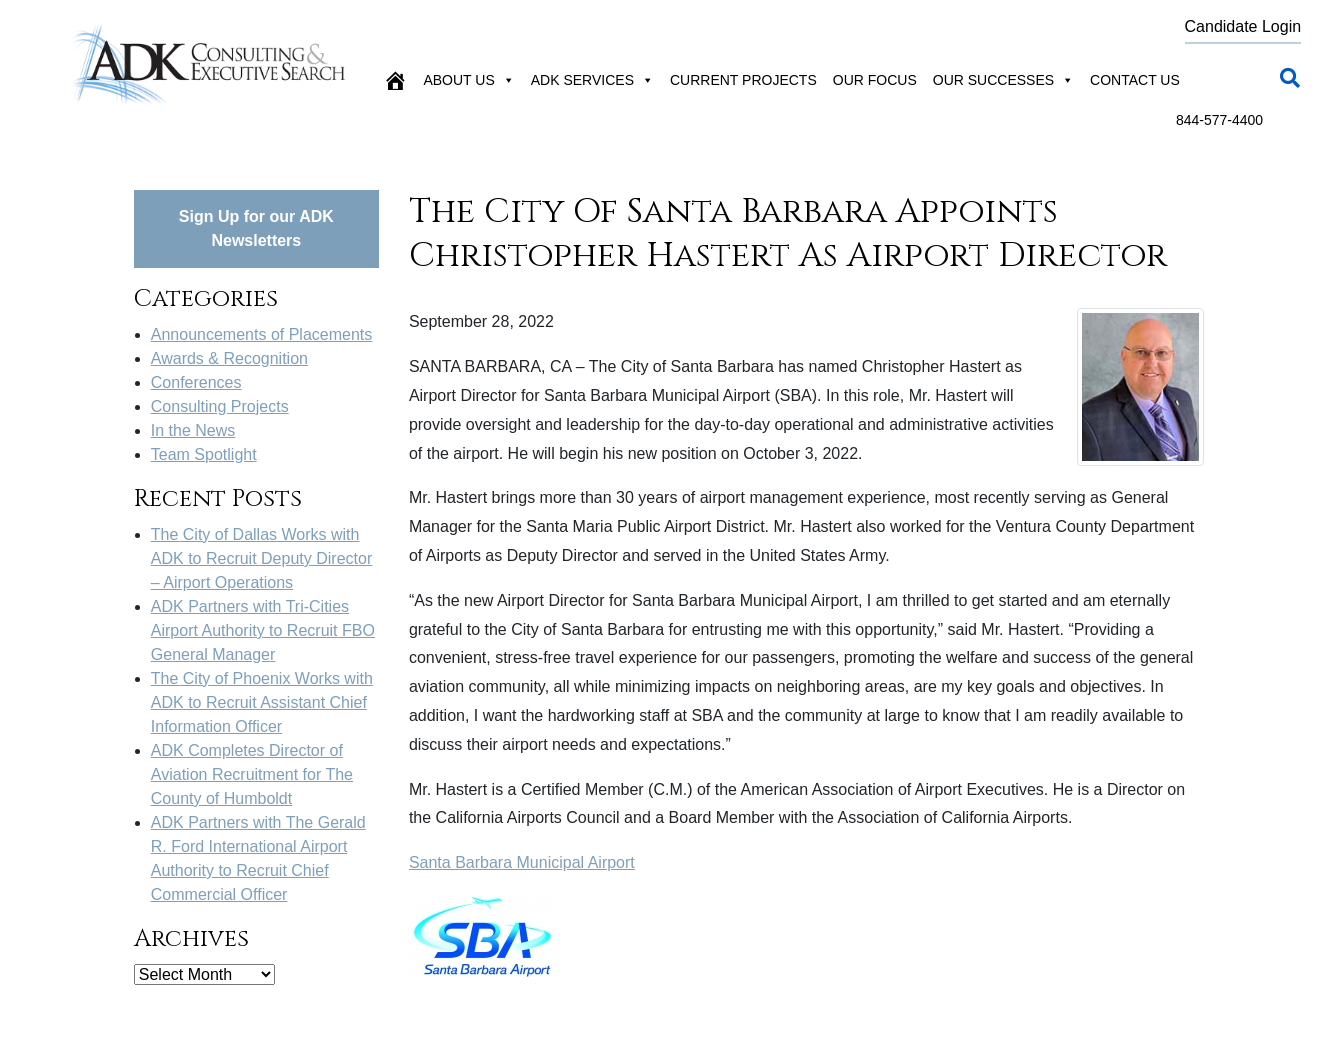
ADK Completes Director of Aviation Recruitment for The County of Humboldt (252, 774)
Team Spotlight (204, 454)
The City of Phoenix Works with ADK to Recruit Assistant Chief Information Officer (262, 702)
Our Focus (875, 80)
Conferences (196, 382)
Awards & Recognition (229, 358)
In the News (193, 430)
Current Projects (743, 80)
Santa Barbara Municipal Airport (522, 862)
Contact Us (1135, 80)
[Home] (395, 80)
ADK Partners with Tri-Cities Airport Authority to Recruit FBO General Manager (263, 630)
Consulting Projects (220, 406)
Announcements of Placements (261, 334)
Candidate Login (1243, 26)
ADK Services (592, 80)
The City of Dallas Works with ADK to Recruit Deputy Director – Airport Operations (261, 558)
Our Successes (1003, 80)
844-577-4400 (1219, 120)
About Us (468, 80)
